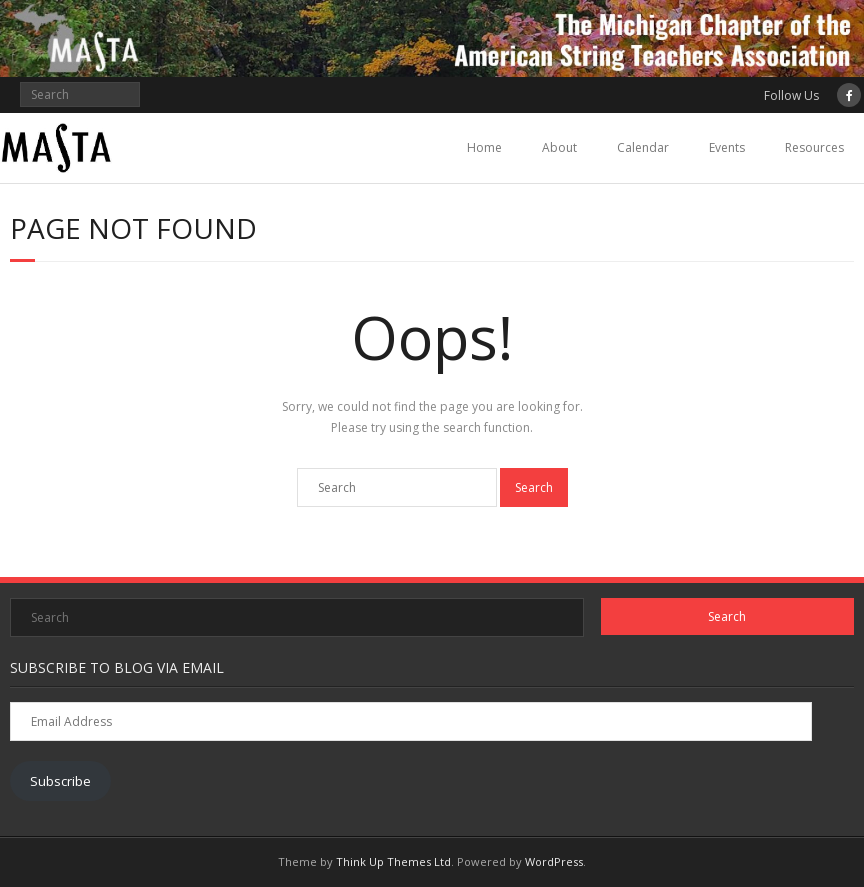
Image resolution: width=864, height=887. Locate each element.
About (559, 147)
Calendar (643, 147)
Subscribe (60, 781)
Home (484, 147)
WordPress (554, 861)
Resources (814, 147)
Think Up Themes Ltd (393, 861)
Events (727, 147)
